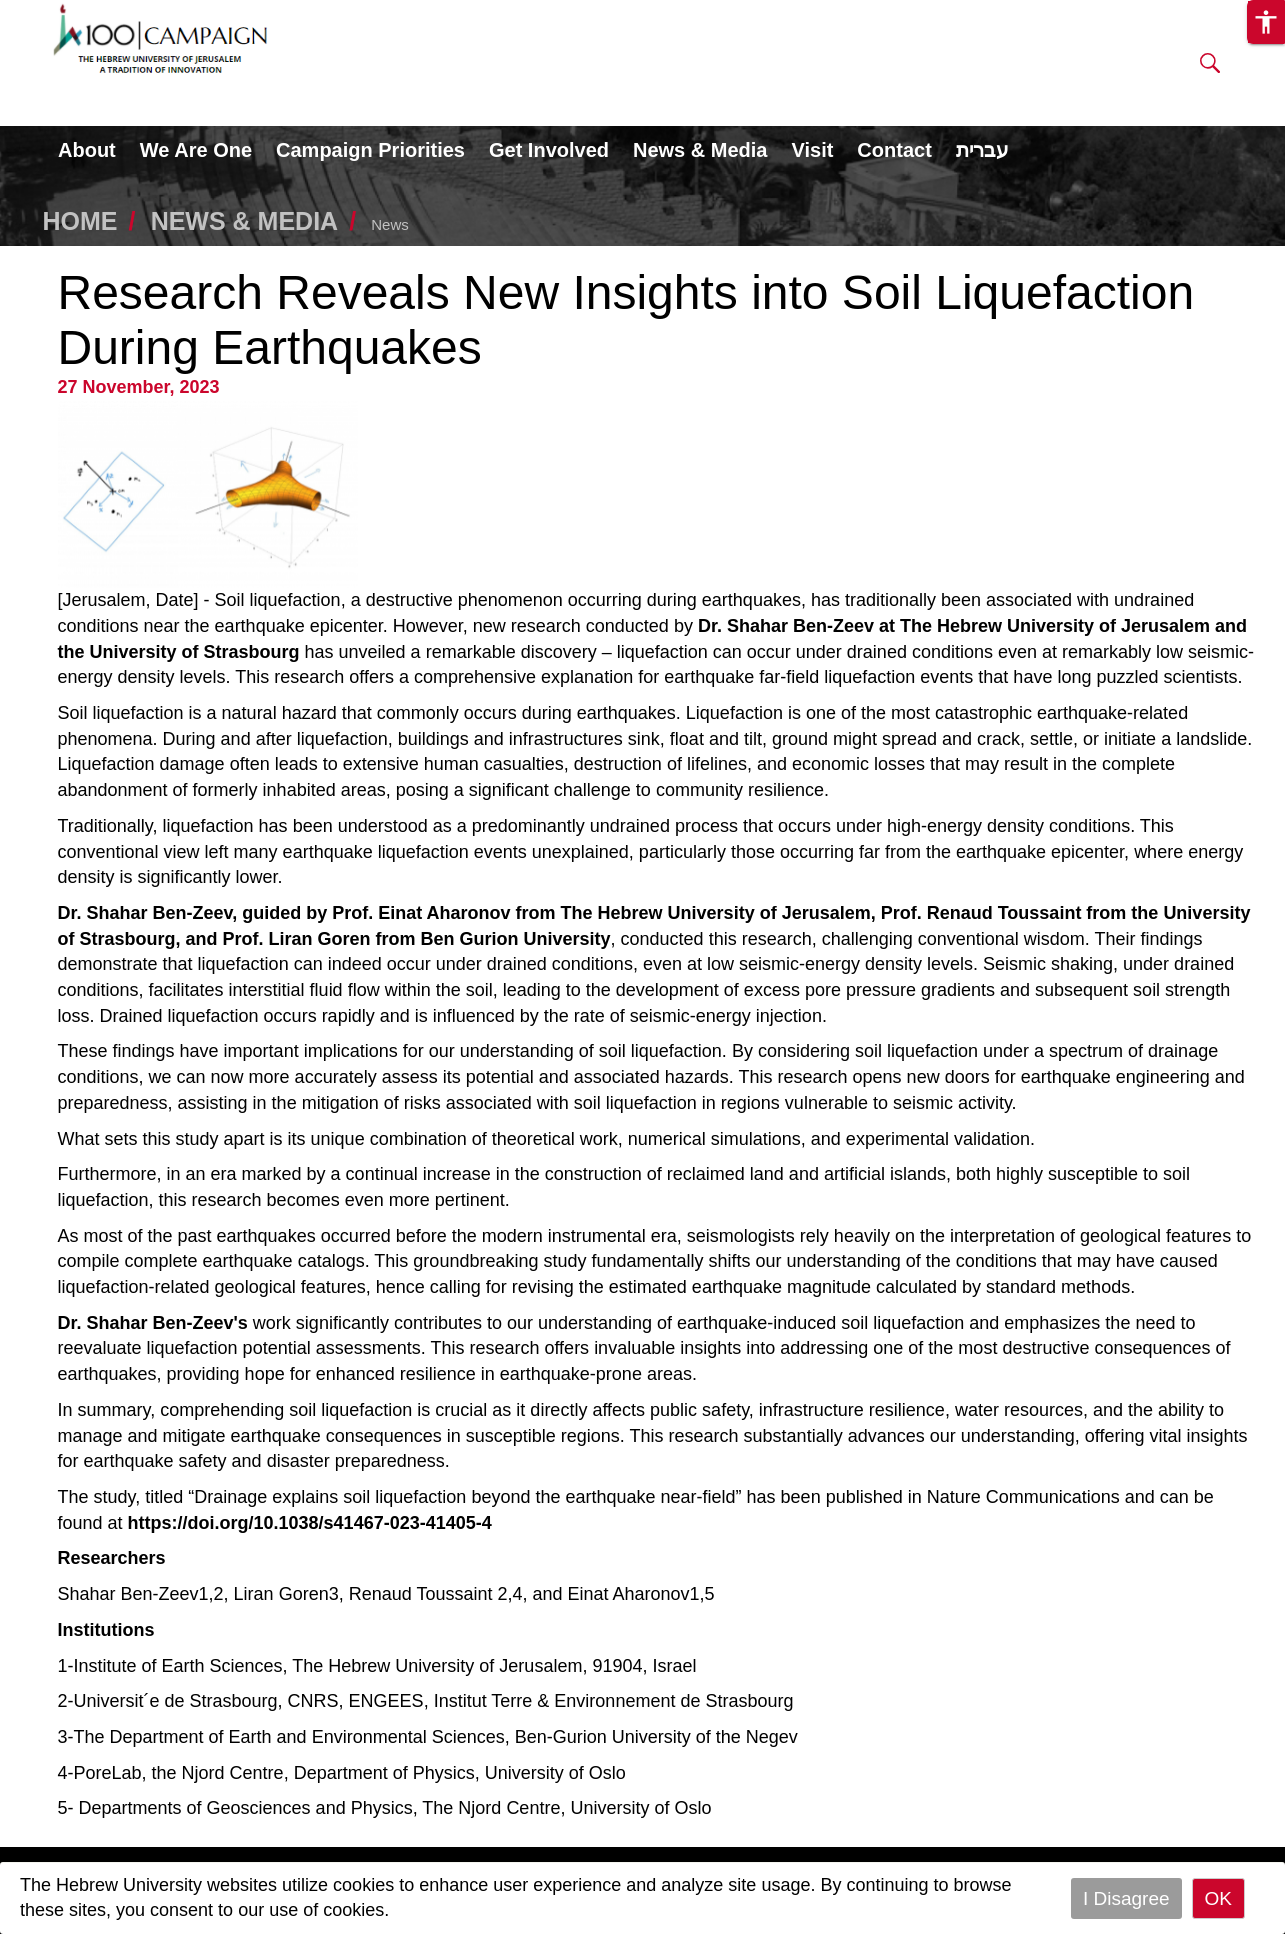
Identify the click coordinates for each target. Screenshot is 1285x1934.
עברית (982, 150)
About (87, 150)
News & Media (700, 150)
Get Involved (549, 150)
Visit (812, 150)
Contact (894, 150)
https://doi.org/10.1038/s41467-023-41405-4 (310, 1523)
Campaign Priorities (370, 150)
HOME (80, 221)
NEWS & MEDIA (245, 221)
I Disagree (1126, 1898)
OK (1218, 1898)
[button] (1210, 67)
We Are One (196, 150)
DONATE (951, 52)
